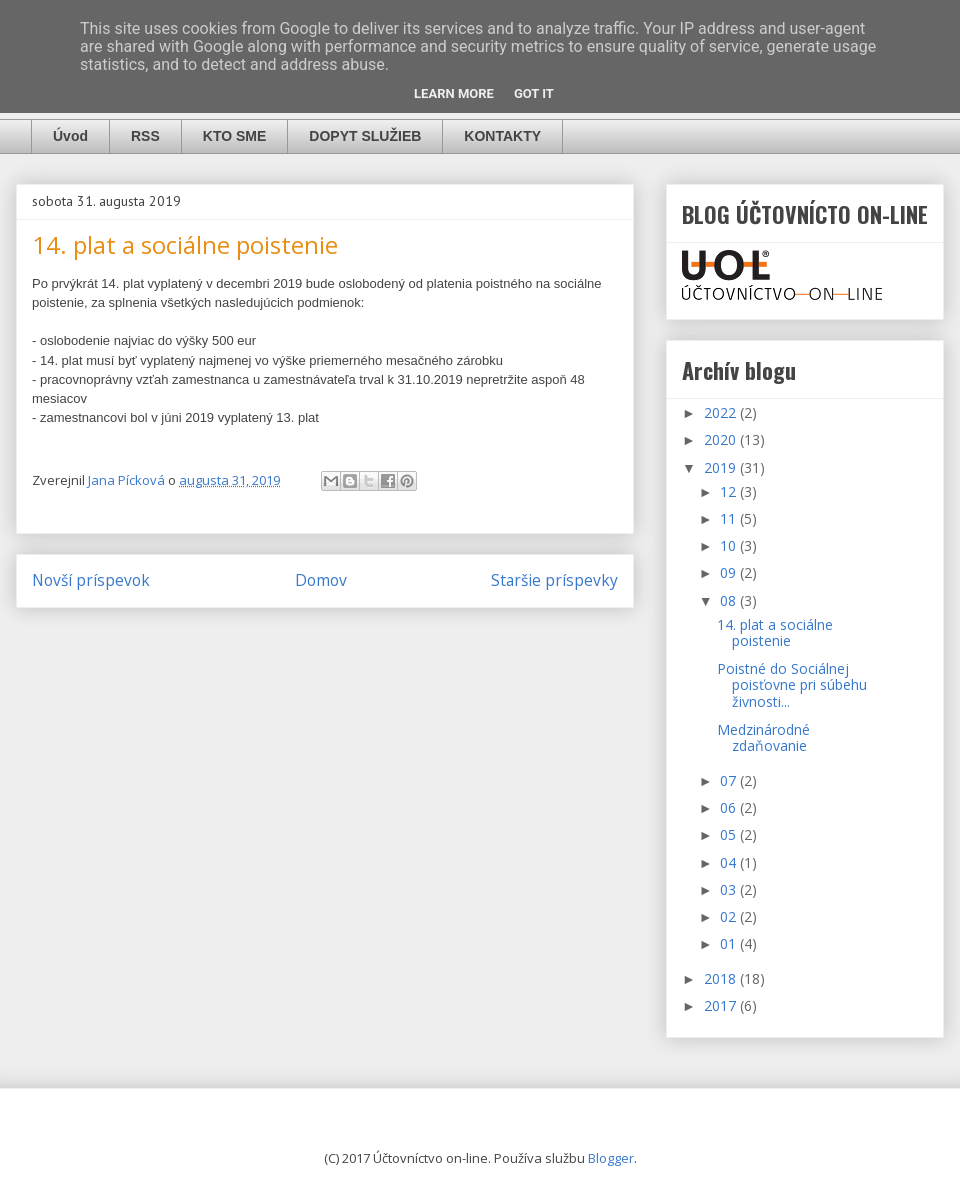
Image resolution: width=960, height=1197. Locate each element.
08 (730, 600)
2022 (722, 412)
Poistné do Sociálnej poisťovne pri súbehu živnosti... (792, 685)
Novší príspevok (91, 580)
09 (730, 572)
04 (730, 862)
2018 (722, 978)
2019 (722, 467)
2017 (722, 1005)
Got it (534, 93)
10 (730, 545)
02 (730, 916)
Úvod (70, 136)
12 (730, 491)
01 (730, 943)
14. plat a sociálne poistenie (775, 633)
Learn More (454, 93)
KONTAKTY (502, 136)
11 (730, 518)
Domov (321, 580)
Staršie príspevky (554, 580)
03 (730, 889)
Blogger (611, 1158)
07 (730, 780)
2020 (722, 439)
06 (730, 807)
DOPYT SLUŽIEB (365, 136)
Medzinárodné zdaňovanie (763, 738)
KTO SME (235, 136)
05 (730, 834)
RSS (145, 136)
